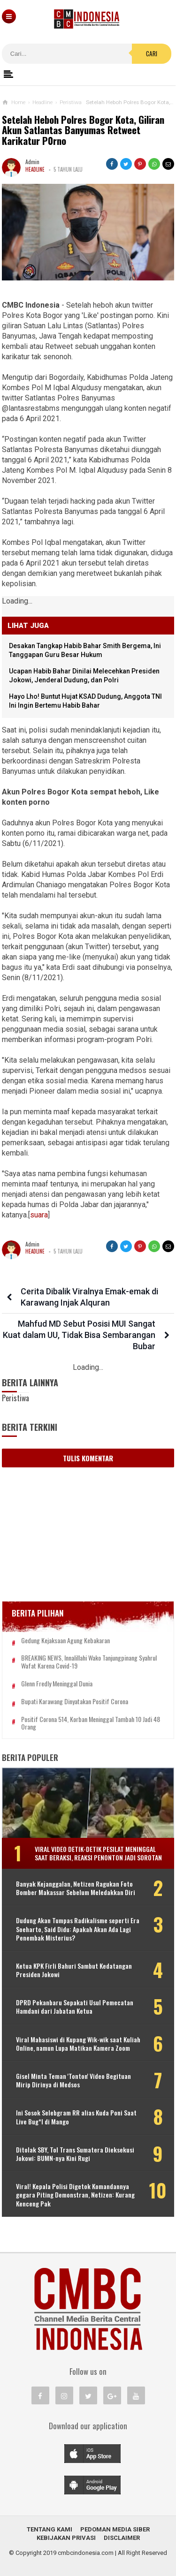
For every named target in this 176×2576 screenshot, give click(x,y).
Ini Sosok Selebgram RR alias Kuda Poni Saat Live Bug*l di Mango (76, 2116)
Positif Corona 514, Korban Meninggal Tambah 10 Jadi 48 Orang (90, 1723)
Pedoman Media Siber (115, 2529)
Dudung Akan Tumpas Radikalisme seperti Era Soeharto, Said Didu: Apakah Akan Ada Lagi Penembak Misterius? (77, 1929)
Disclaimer (122, 2537)
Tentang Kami (49, 2529)
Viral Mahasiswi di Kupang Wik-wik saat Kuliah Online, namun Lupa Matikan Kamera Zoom (78, 2043)
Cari (151, 53)
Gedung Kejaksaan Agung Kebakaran (65, 1641)
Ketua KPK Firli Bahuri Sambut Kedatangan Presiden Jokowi (74, 1970)
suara (39, 1214)
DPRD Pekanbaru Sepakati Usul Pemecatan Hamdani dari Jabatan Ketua (74, 2006)
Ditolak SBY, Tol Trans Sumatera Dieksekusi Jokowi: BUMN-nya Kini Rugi (75, 2153)
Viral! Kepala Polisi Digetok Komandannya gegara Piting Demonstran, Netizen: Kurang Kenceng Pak (75, 2195)
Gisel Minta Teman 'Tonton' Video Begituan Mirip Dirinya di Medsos (73, 2080)
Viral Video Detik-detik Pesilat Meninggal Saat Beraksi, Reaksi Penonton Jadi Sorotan (98, 1853)
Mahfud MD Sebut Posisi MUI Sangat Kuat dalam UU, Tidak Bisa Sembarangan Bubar (79, 1335)
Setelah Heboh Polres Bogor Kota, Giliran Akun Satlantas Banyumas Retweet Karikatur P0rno (83, 130)
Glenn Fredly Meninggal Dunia (56, 1684)
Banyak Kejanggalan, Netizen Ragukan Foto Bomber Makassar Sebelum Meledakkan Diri (75, 1888)
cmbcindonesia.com (86, 2552)
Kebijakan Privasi (66, 2537)
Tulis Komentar (88, 1458)
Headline (35, 169)
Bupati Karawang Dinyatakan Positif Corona (74, 1702)
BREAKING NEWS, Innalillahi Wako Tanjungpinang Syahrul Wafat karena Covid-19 (89, 1662)
